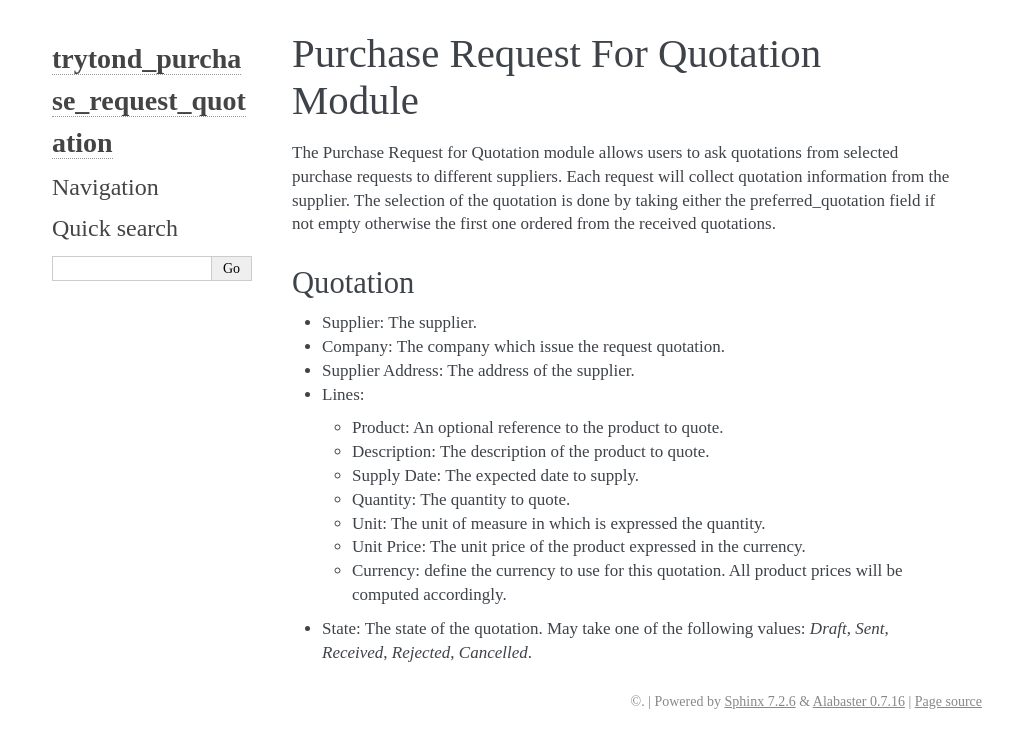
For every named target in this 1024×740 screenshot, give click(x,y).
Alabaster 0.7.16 (859, 701)
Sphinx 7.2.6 (759, 701)
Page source (948, 701)
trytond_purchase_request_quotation (149, 100)
